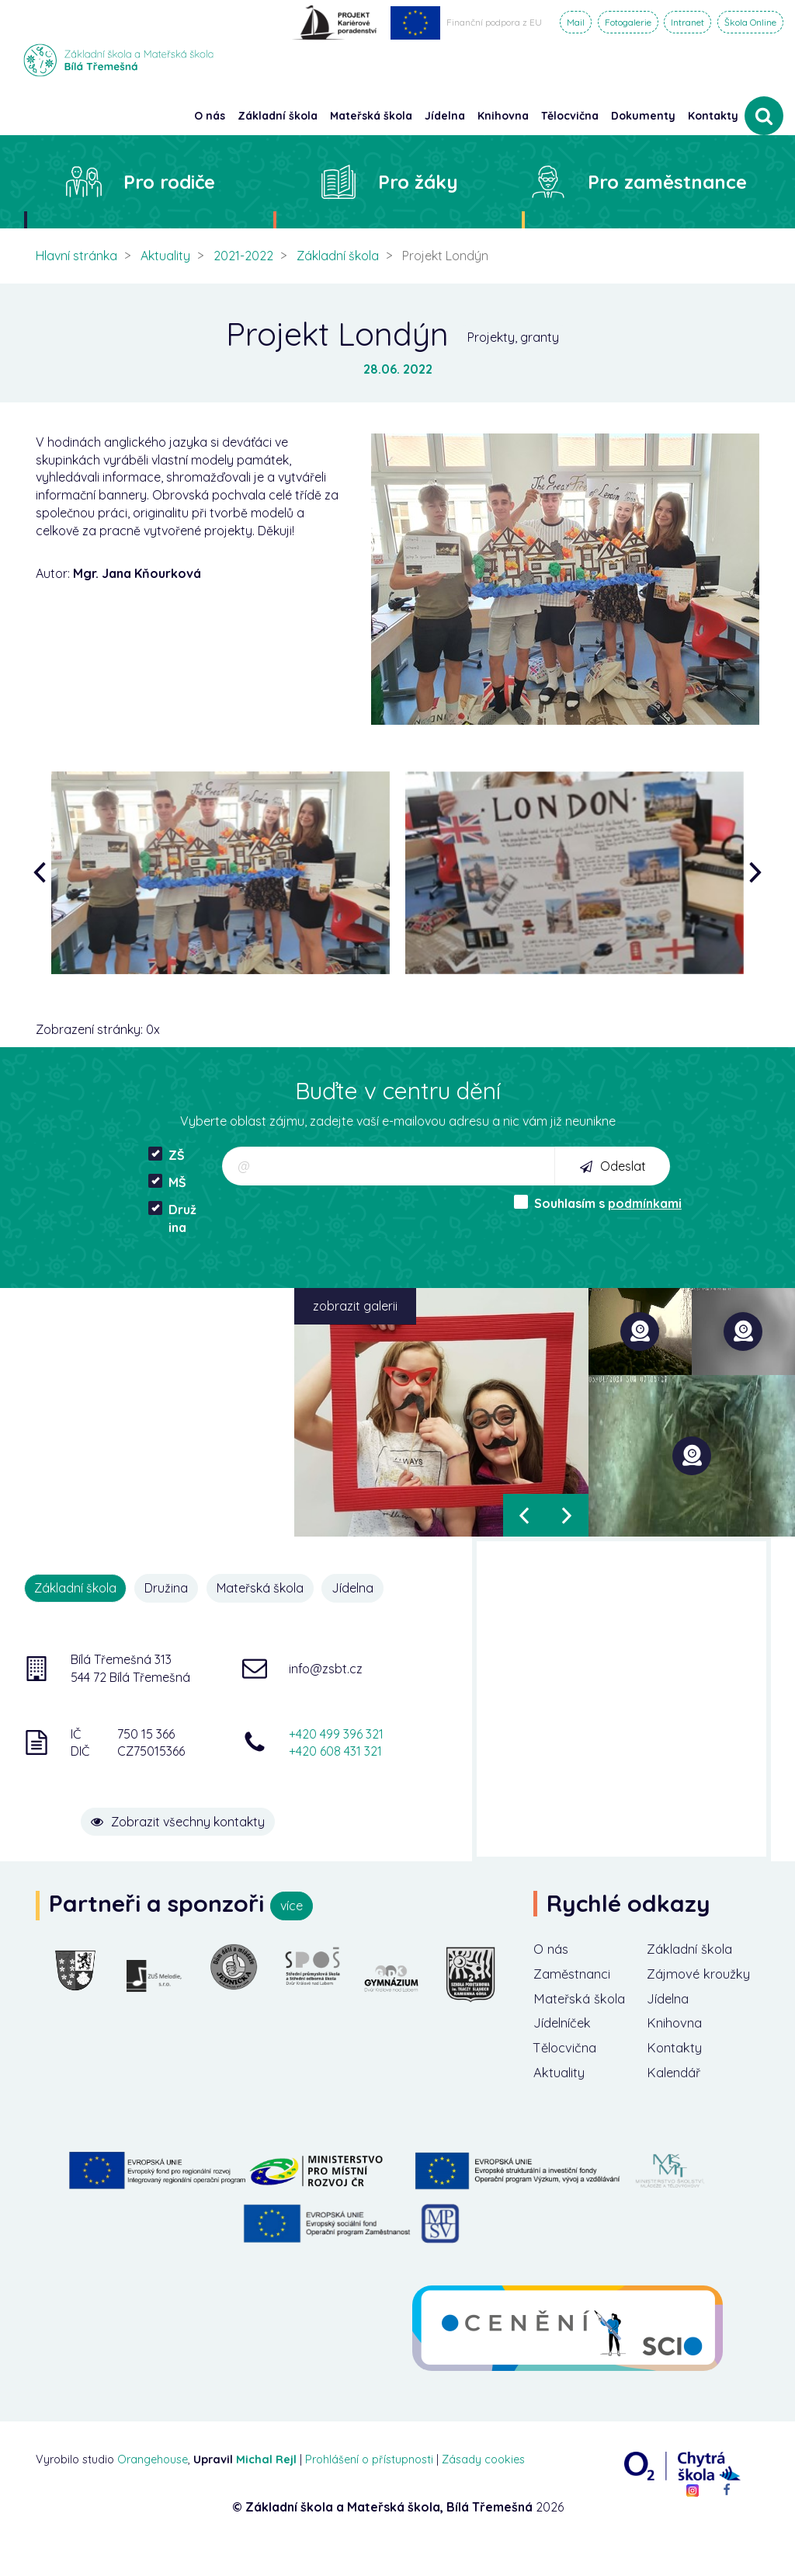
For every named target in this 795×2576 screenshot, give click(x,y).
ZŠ (166, 1155)
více (291, 1905)
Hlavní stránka (76, 255)
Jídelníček (566, 2048)
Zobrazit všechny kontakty (208, 1812)
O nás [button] (209, 116)
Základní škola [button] (278, 116)
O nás (552, 1949)
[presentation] (43, 873)
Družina (172, 1218)
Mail (576, 22)
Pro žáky (418, 181)
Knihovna (677, 2048)
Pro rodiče (169, 181)
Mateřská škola (265, 1588)
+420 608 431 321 (335, 1750)
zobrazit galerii (355, 1306)
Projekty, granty (513, 337)
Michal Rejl (266, 2488)
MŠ (167, 1182)
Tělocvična (568, 2074)
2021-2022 (243, 255)
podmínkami (645, 1203)
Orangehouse (152, 2488)
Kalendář (676, 2100)
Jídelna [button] (445, 116)
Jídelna (361, 1588)
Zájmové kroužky (676, 1986)
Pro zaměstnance (667, 181)
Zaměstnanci (576, 1996)
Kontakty (713, 116)
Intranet (687, 22)
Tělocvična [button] (570, 116)
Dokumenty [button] (643, 116)
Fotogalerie (628, 22)
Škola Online (750, 22)
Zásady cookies (483, 2488)
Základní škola (338, 255)
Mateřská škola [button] (371, 116)
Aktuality (165, 255)
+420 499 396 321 (336, 1732)
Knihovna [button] (503, 116)
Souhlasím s (598, 1203)
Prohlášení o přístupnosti (369, 2488)
